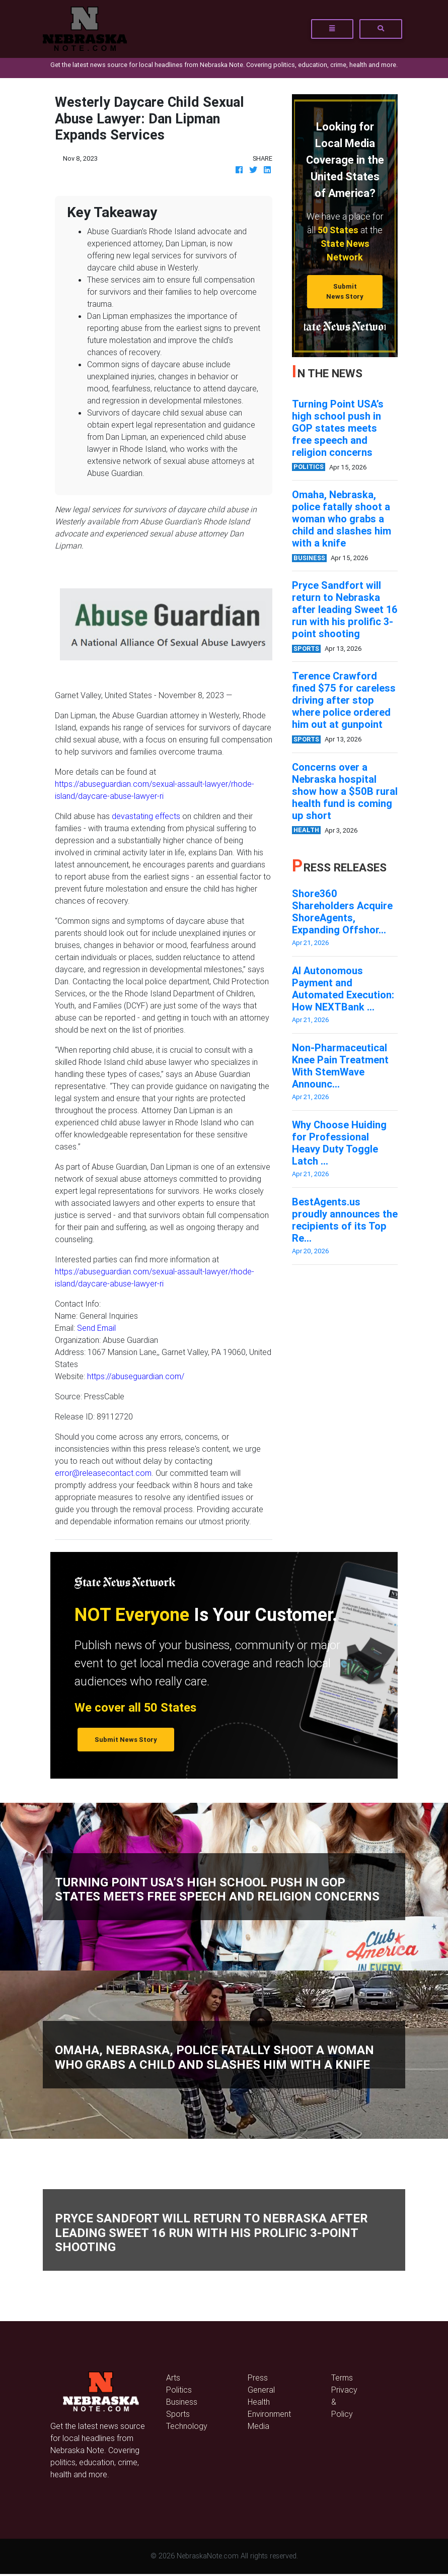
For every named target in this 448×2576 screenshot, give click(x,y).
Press (258, 2377)
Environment (269, 2414)
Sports (178, 2414)
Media (258, 2426)
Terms (342, 2377)
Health (259, 2402)
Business (181, 2402)
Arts (173, 2377)
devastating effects (146, 816)
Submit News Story (344, 291)
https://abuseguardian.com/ (135, 1376)
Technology (186, 2426)
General (261, 2390)
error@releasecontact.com (103, 1473)
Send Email (96, 1328)
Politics (179, 2390)
